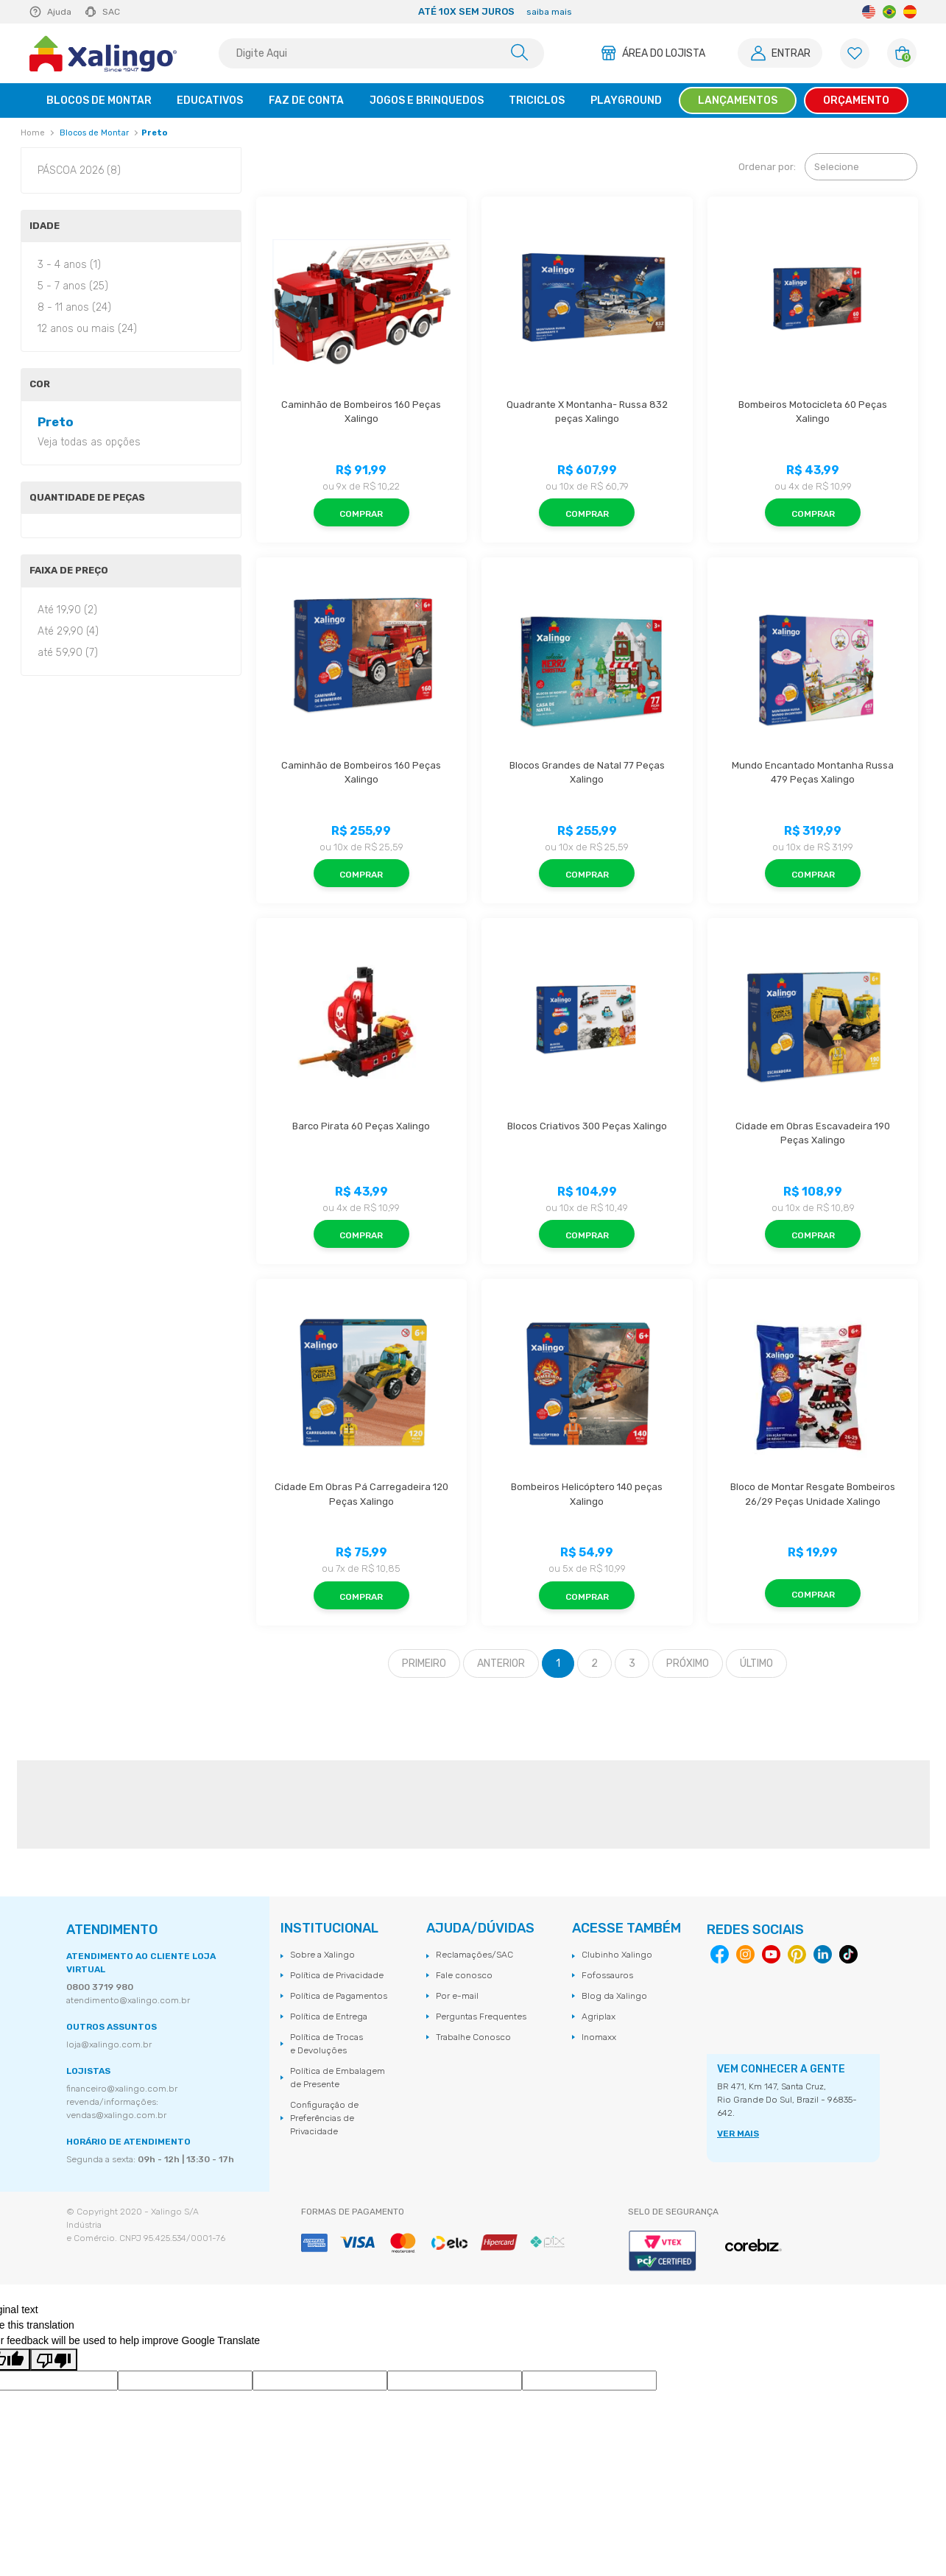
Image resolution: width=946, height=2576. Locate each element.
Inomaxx (599, 2037)
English (868, 11)
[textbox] (381, 53)
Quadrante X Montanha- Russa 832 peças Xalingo (588, 412)
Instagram (745, 1954)
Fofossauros (607, 1975)
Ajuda (59, 12)
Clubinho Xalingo (617, 1954)
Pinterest (797, 1954)
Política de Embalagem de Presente (337, 2077)
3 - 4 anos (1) (69, 264)
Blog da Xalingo (614, 1996)
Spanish (910, 11)
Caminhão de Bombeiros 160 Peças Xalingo (362, 412)
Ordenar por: (767, 166)
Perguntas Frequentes (481, 2016)
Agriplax (598, 2016)
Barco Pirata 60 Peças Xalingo (361, 1126)
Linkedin (822, 1954)
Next (783, 12)
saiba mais (549, 12)
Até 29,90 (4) (68, 631)
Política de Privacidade (337, 1975)
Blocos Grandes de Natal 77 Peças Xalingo (588, 773)
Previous (206, 12)
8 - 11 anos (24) (74, 307)
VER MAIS (738, 2133)
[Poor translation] (53, 2360)
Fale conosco (464, 1975)
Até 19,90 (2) (67, 610)
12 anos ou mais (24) (87, 328)
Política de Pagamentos (338, 1996)
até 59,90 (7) (68, 652)
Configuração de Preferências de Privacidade (324, 2118)
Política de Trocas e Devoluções (326, 2043)
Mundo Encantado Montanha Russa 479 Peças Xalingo (814, 773)
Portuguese (889, 11)
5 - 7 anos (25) (73, 286)
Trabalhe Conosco (473, 2037)
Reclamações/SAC (474, 1954)
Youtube (771, 1954)
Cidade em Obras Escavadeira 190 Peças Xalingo (813, 1133)
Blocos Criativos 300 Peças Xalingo (587, 1126)
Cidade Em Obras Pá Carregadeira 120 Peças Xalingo (363, 1494)
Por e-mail (457, 1996)
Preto (154, 133)
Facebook (719, 1954)
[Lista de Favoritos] (854, 53)
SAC (111, 12)
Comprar (361, 514)
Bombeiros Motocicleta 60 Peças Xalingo (813, 412)
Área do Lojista (663, 53)
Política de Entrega (328, 2016)
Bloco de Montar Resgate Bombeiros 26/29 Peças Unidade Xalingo (813, 1494)
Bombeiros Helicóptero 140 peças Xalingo (588, 1494)
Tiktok (848, 1954)
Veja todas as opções (89, 442)
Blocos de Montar (94, 133)
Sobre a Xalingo (322, 1954)
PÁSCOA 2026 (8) (79, 170)
